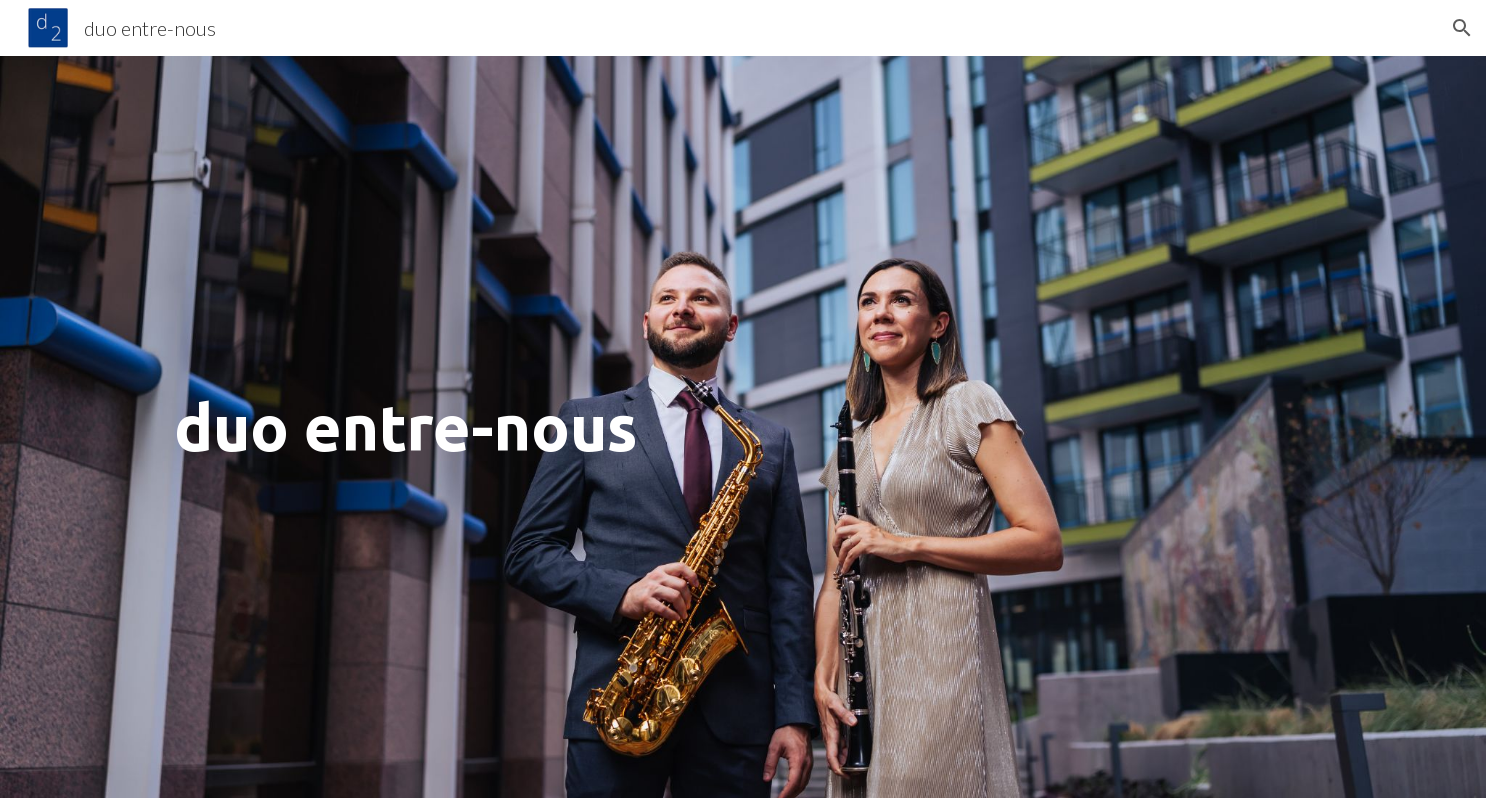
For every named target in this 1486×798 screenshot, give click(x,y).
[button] (1462, 28)
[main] (743, 427)
